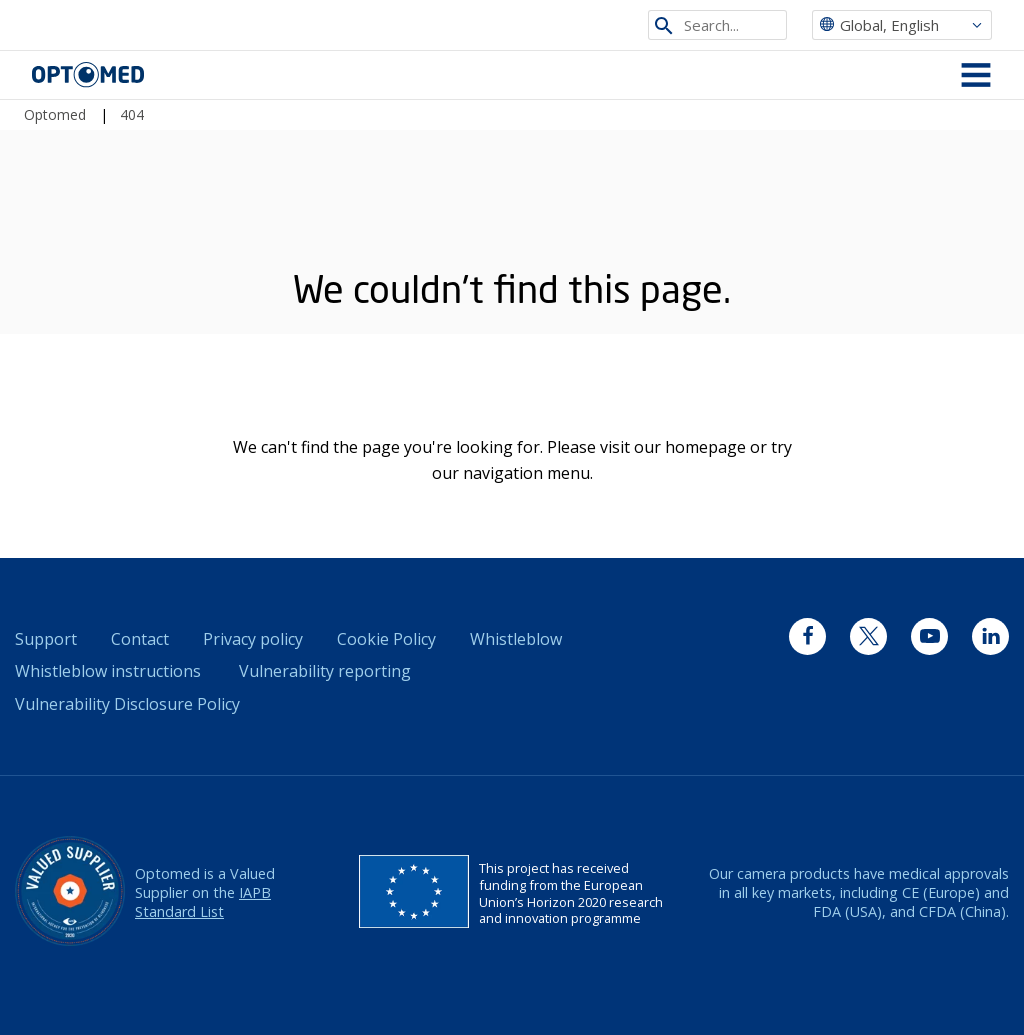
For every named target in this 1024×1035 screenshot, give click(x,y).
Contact (140, 639)
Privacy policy (253, 639)
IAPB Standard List (203, 902)
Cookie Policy (386, 639)
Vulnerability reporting (325, 671)
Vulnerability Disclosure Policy (127, 704)
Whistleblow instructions (108, 671)
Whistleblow (516, 639)
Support (46, 639)
